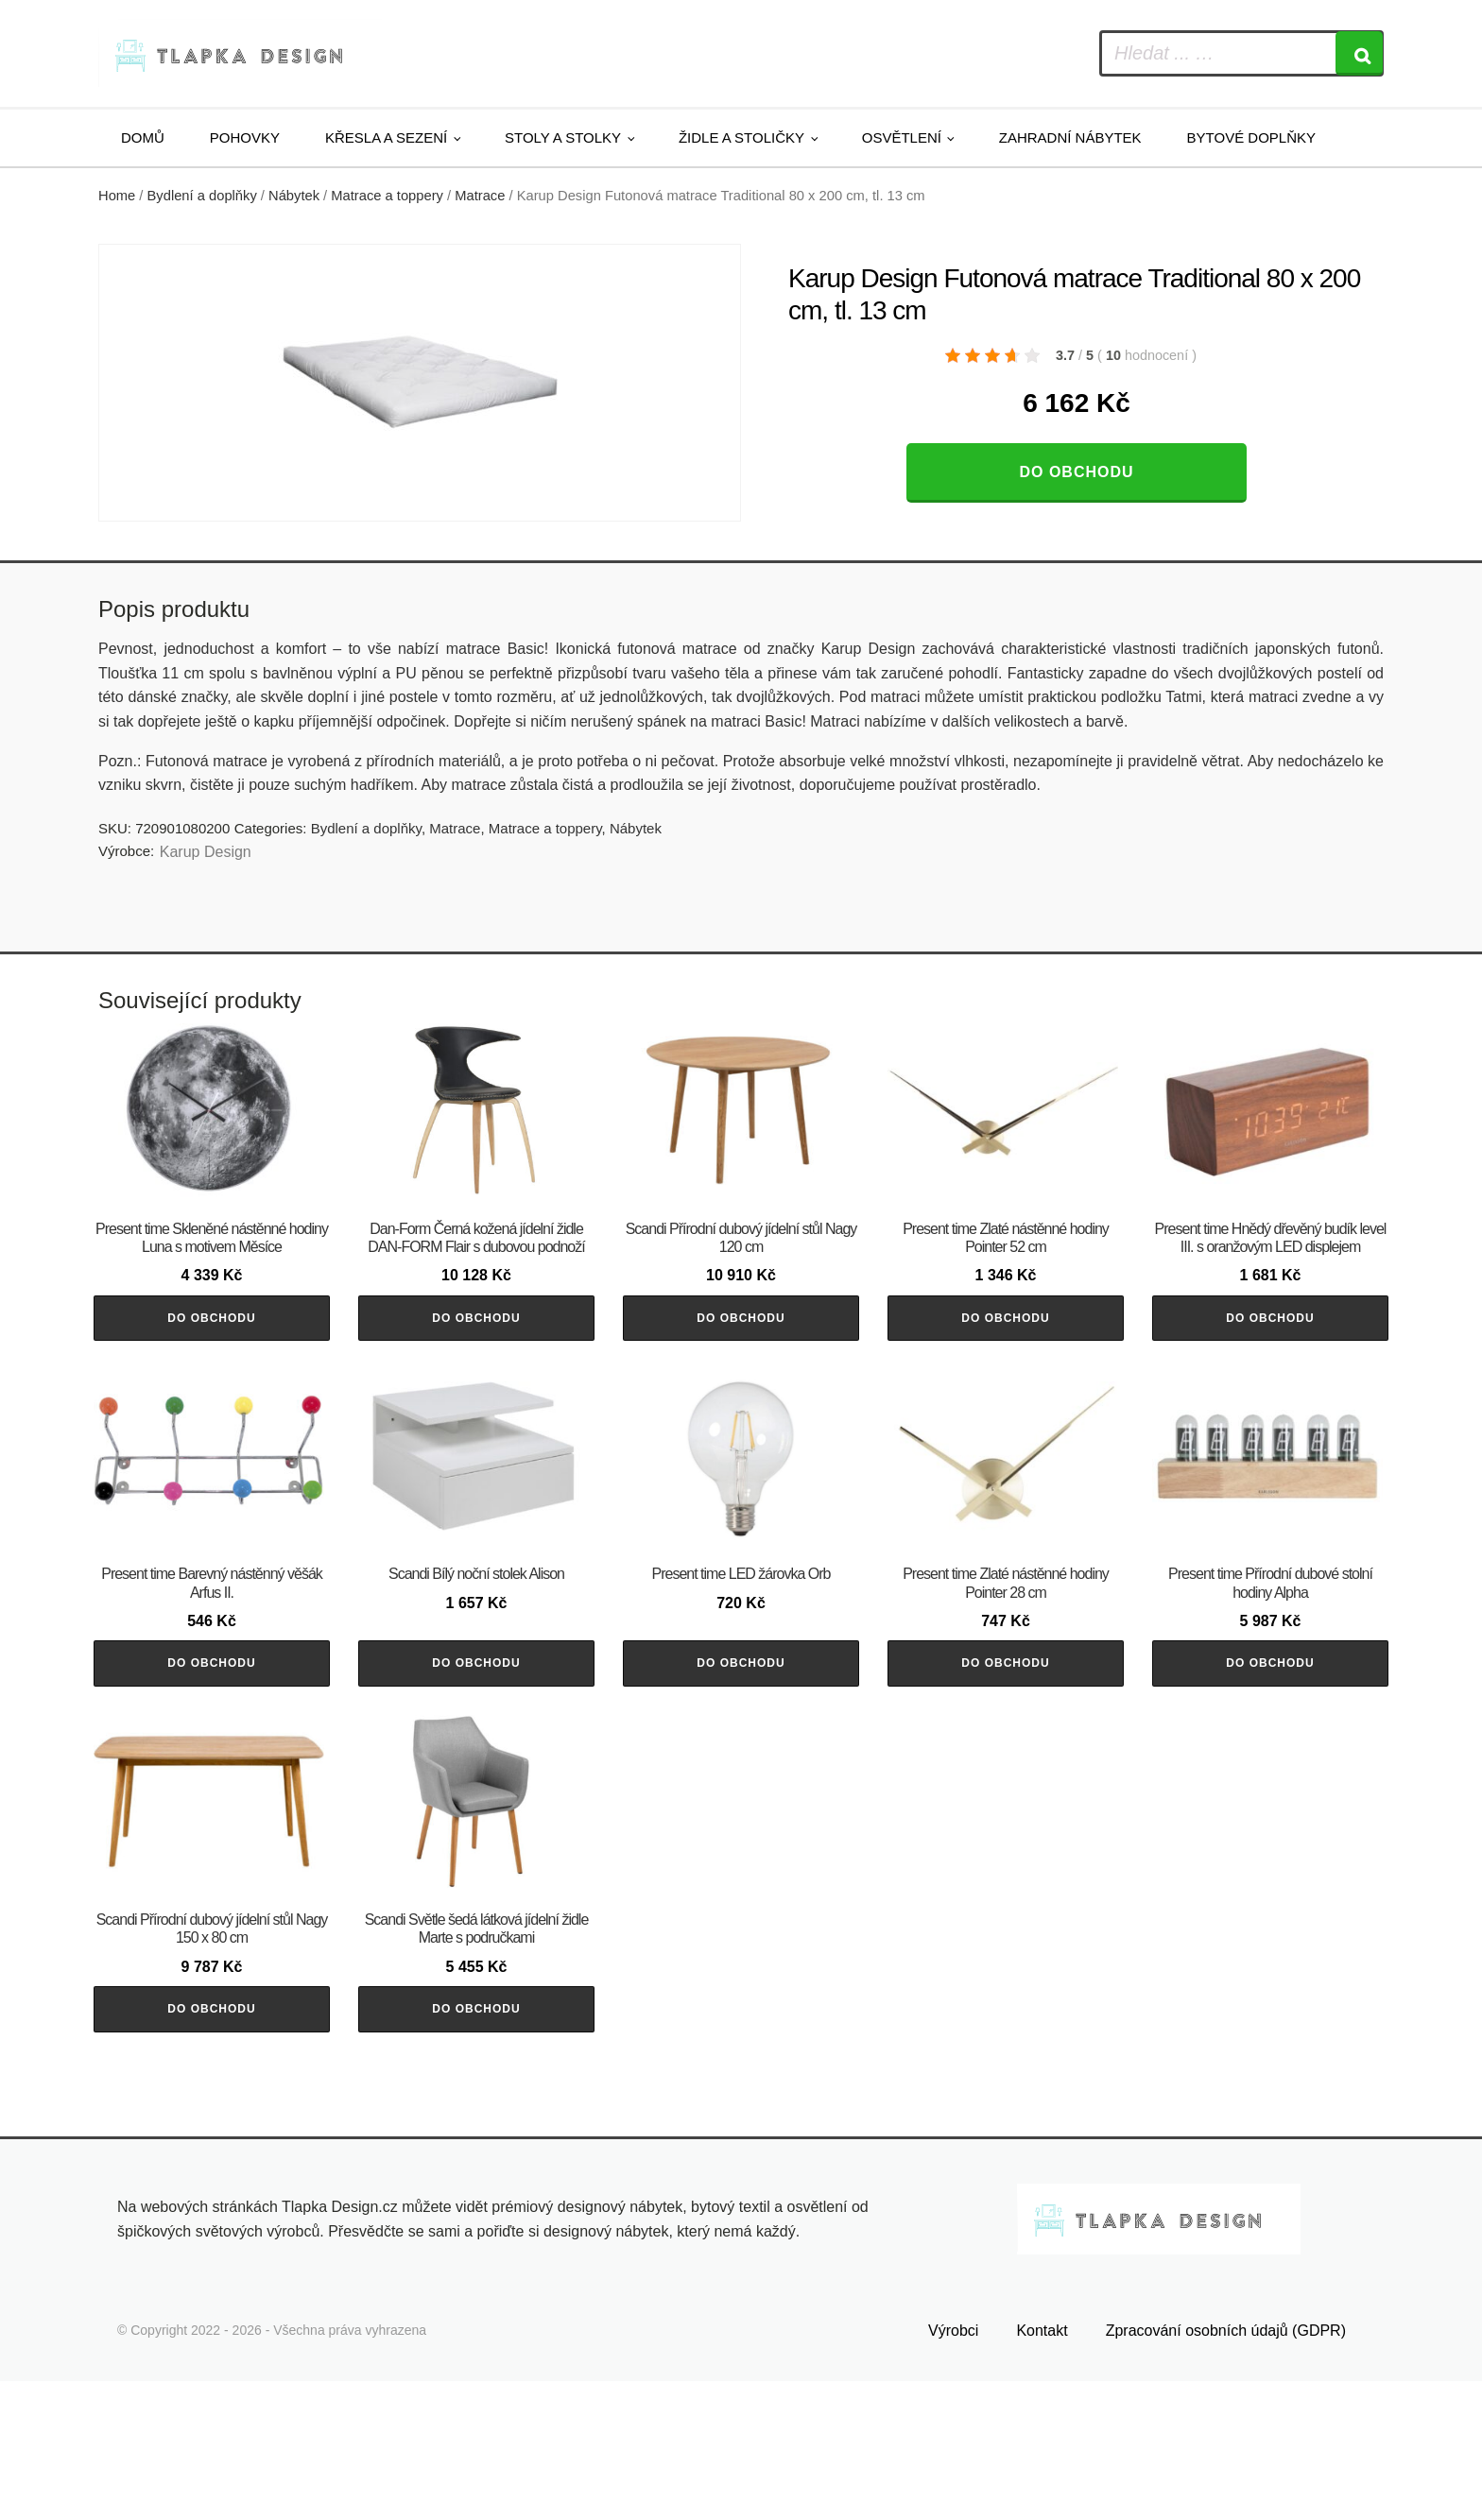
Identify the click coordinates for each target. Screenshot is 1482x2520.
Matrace (480, 195)
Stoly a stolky (563, 137)
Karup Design (205, 852)
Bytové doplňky (1251, 137)
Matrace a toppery (387, 195)
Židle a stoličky (741, 137)
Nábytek (293, 195)
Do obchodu (1076, 472)
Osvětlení (901, 137)
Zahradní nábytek (1070, 137)
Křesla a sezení (386, 137)
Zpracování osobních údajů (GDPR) (1226, 2470)
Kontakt (1041, 2470)
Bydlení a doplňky (202, 195)
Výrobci (953, 2470)
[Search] (1359, 53)
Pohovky (245, 137)
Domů (142, 137)
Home (116, 195)
